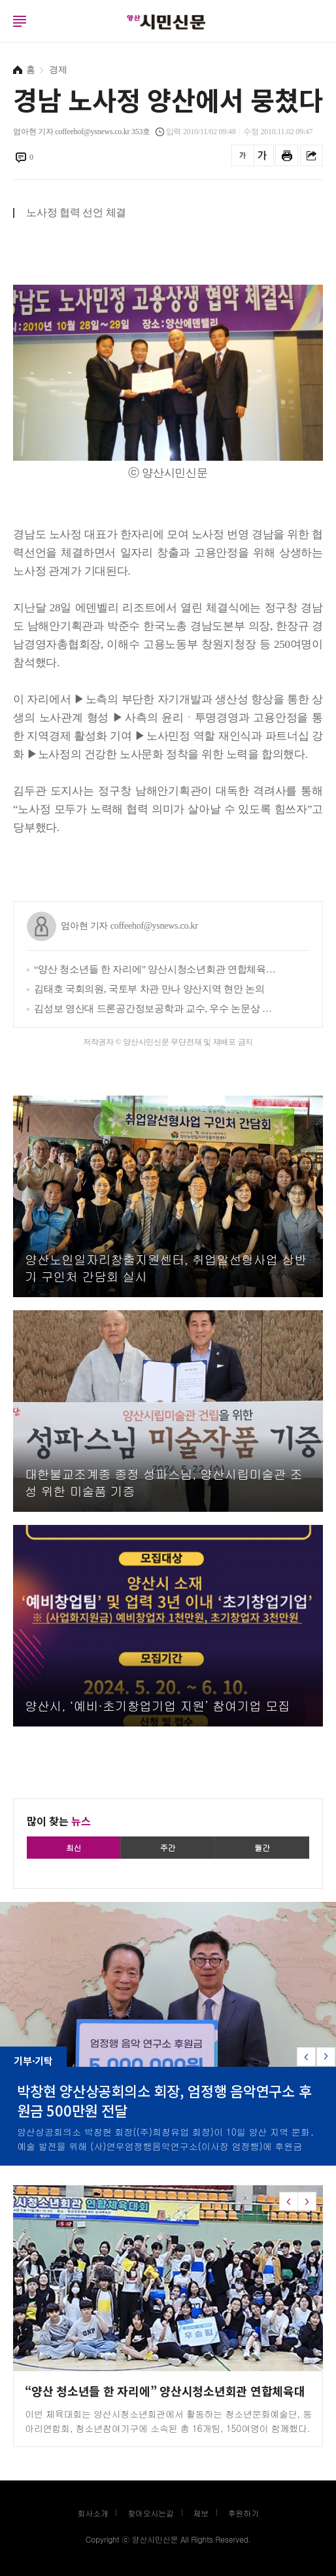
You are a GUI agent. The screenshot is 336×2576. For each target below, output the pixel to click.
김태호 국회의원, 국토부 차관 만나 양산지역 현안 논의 (149, 989)
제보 (201, 2512)
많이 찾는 (59, 1821)
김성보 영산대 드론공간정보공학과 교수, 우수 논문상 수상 (157, 1008)
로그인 (3, 33)
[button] (325, 2056)
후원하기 (243, 2512)
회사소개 (92, 2512)
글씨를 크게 (262, 155)
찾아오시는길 (150, 2512)
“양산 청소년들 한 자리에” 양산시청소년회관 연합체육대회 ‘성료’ (157, 969)
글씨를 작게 (243, 155)
